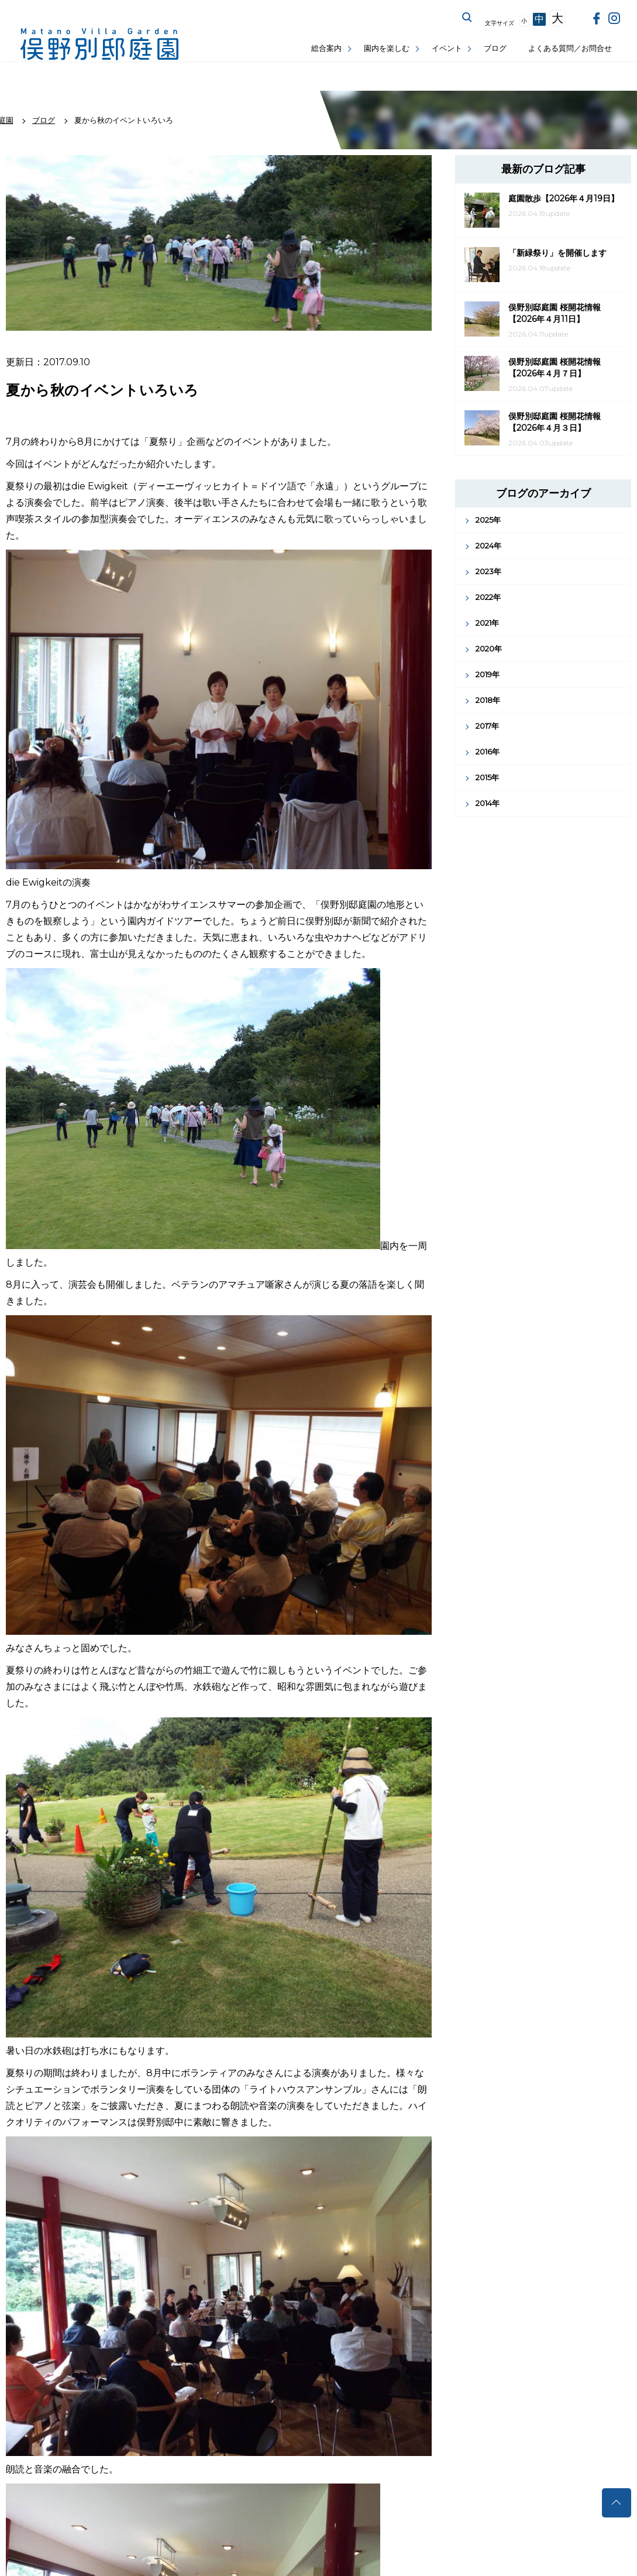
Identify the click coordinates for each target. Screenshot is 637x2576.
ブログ (495, 48)
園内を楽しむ (386, 48)
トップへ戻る (616, 2502)
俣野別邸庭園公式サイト (99, 44)
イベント (447, 48)
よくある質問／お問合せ (570, 48)
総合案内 (326, 48)
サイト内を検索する (467, 17)
